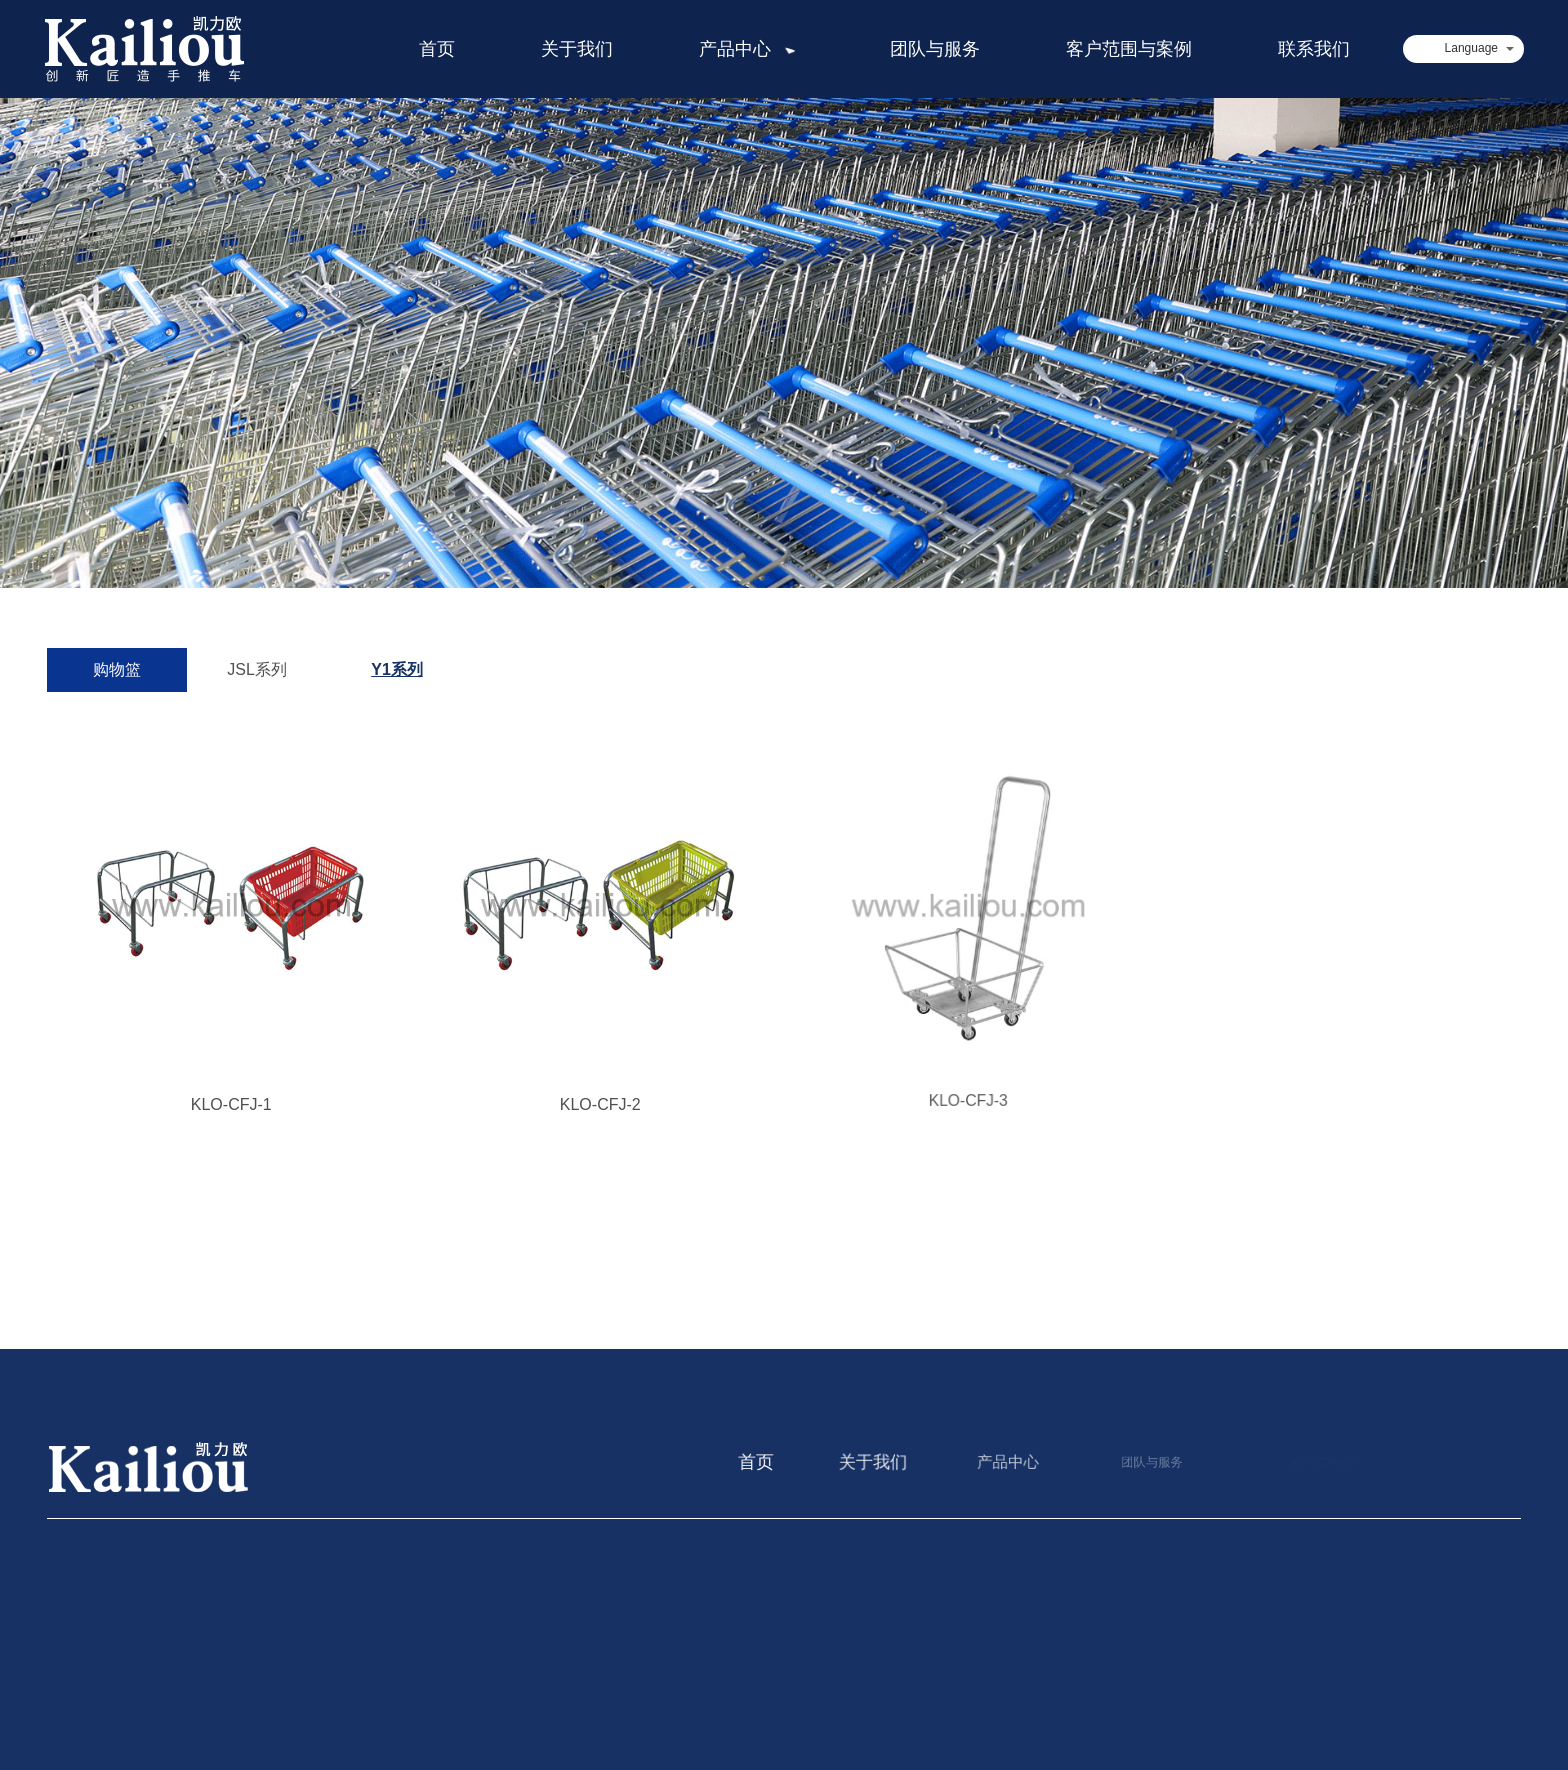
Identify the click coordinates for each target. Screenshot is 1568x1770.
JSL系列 (257, 669)
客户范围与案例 (1129, 49)
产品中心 (755, 49)
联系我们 (1314, 49)
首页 (444, 49)
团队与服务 (935, 49)
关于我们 (584, 49)
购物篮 (117, 669)
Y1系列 (396, 669)
